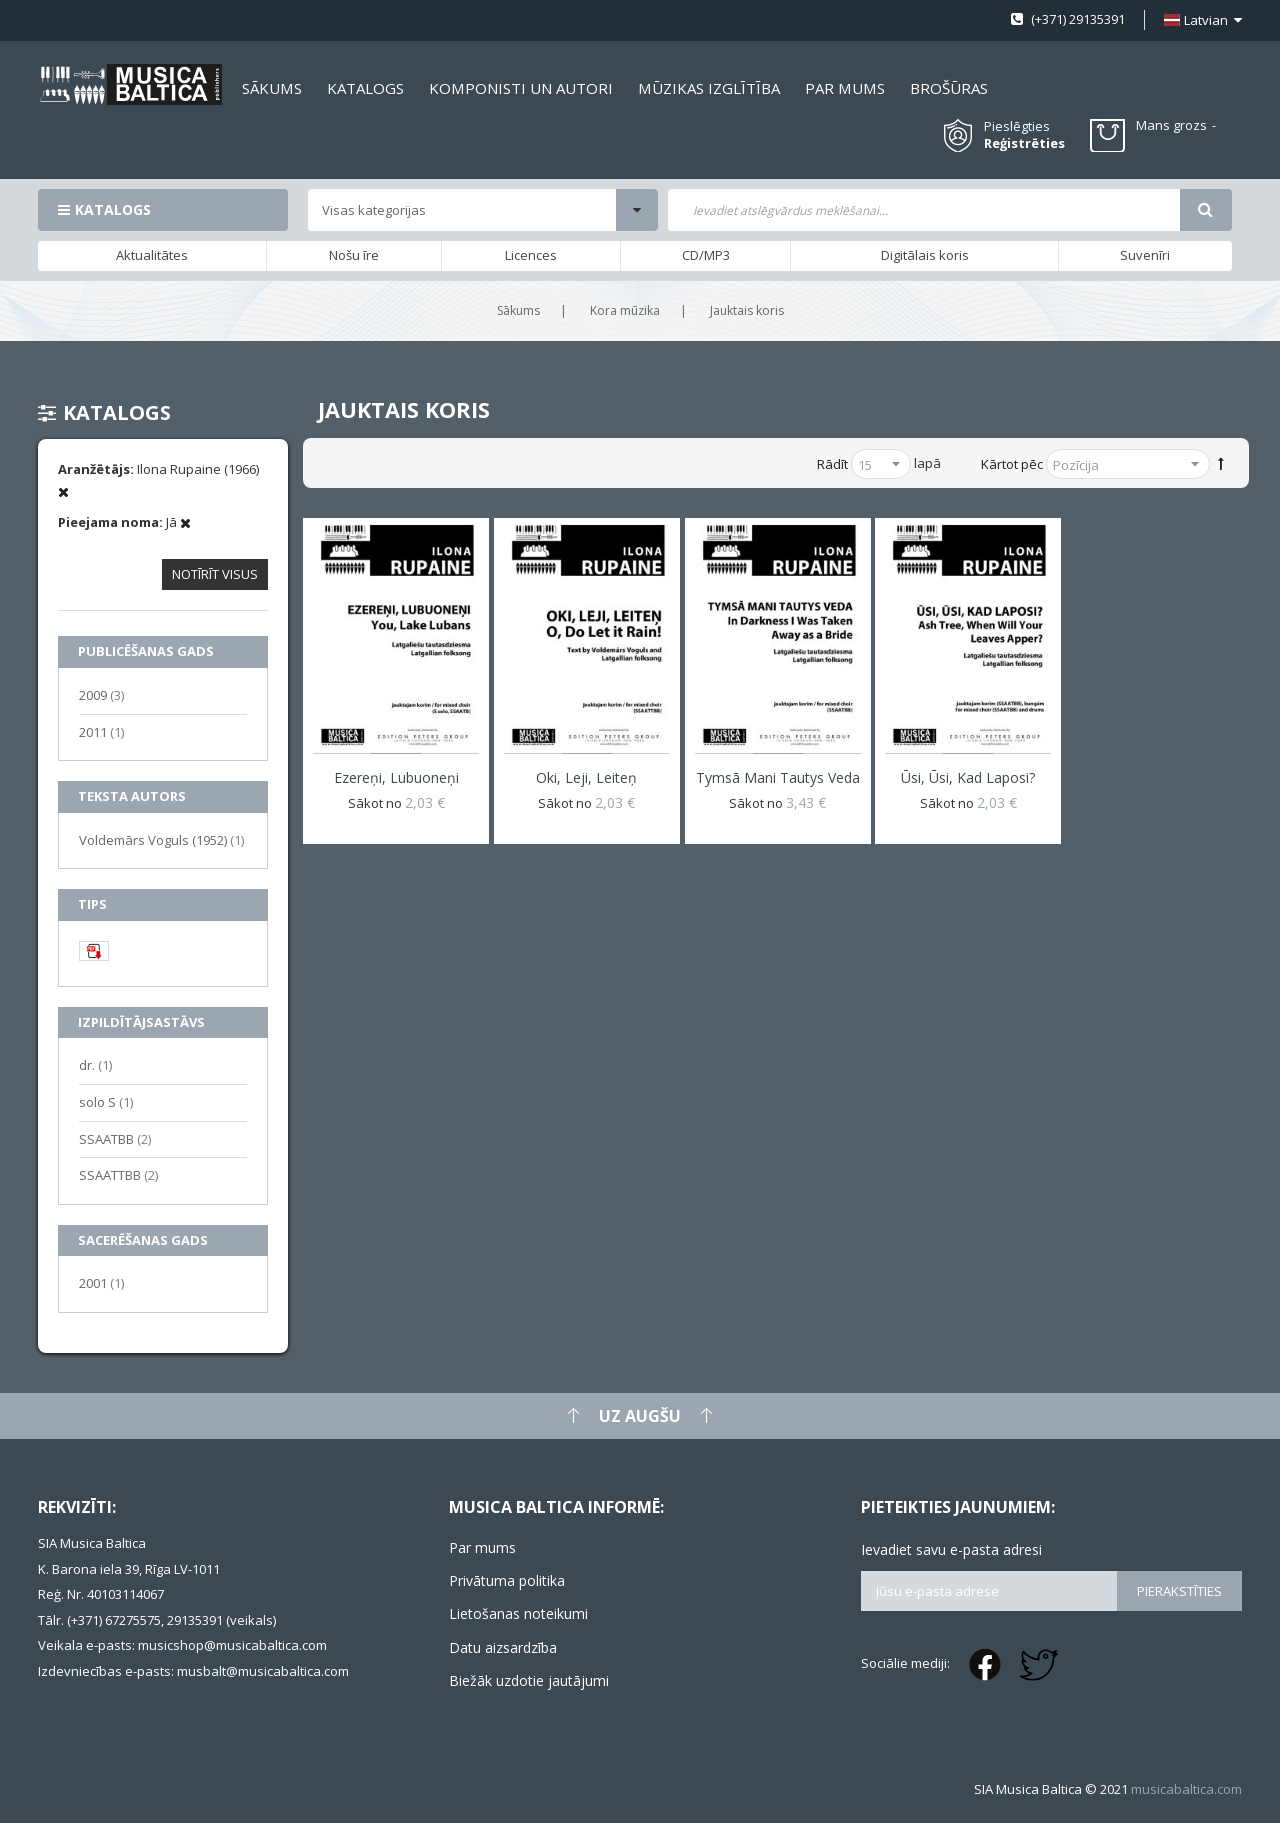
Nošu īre (354, 255)
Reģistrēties (1024, 143)
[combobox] (923, 210)
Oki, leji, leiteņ (586, 777)
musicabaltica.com (1186, 1789)
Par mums (482, 1547)
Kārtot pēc (1012, 464)
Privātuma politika (507, 1580)
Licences (531, 255)
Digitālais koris (925, 255)
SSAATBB (115, 1138)
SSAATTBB (118, 1174)
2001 (101, 1282)
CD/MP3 (706, 255)
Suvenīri (1145, 255)
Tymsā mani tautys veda (778, 777)
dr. (95, 1064)
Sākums (518, 310)
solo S (106, 1101)
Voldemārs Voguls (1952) (161, 839)
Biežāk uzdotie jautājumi (529, 1680)
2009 (101, 694)
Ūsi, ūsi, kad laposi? (968, 777)
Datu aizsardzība (503, 1647)
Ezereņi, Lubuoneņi (396, 777)
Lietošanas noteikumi (518, 1613)
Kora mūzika (625, 310)
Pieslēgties (1017, 126)
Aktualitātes (152, 255)
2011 (101, 731)
